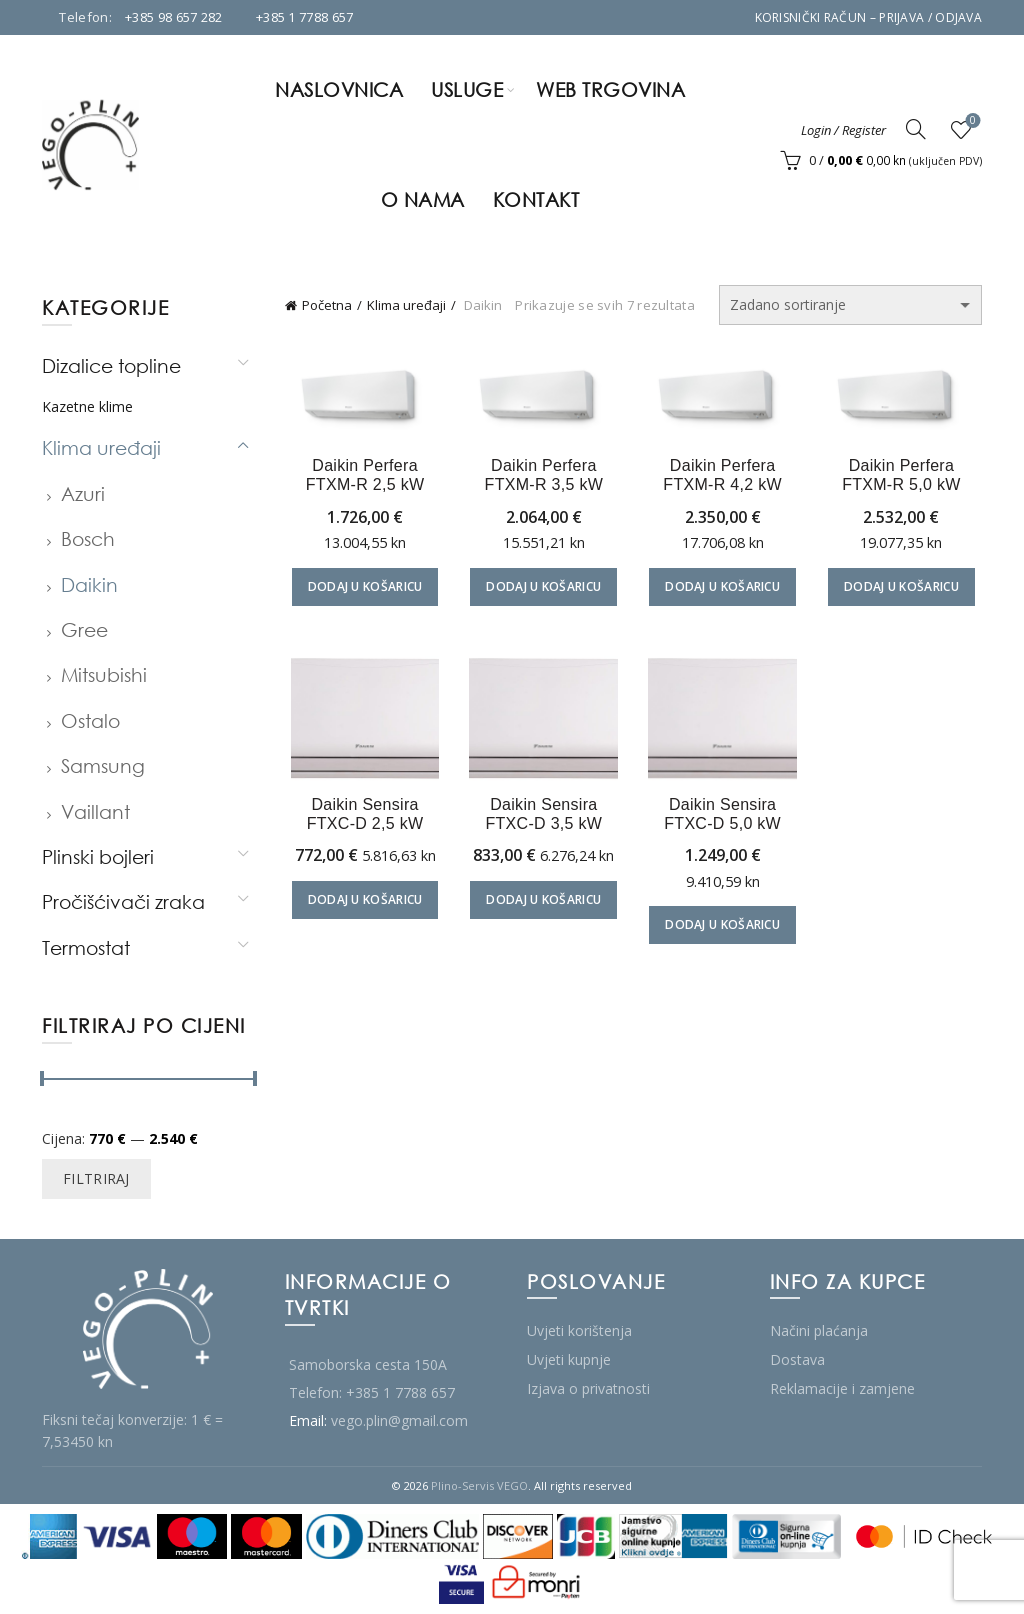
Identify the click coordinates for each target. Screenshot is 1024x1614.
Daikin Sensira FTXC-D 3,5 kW (542, 818)
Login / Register (843, 130)
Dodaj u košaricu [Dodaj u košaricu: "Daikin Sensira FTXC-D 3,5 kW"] (542, 904)
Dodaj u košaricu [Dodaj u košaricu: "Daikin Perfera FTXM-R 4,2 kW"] (724, 588)
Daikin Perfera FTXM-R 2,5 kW (360, 477)
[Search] (916, 129)
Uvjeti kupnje (569, 1359)
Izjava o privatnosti (588, 1388)
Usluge (467, 89)
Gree (84, 629)
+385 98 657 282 (174, 17)
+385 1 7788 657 (305, 17)
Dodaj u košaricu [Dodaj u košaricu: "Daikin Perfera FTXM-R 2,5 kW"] (360, 588)
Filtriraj (96, 1178)
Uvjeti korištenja (579, 1330)
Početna (327, 305)
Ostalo (90, 720)
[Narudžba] (850, 305)
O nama (423, 199)
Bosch (88, 538)
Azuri (83, 493)
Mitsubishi (104, 674)
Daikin (89, 584)
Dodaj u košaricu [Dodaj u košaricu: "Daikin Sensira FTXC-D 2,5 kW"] (360, 904)
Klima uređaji (406, 305)
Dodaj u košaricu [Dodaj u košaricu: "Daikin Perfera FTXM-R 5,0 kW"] (906, 588)
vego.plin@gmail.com (399, 1420)
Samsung (103, 765)
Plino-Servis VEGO (479, 1485)
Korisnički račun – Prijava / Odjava (869, 17)
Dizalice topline (111, 365)
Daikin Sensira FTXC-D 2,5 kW (360, 818)
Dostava (797, 1359)
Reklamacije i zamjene (842, 1388)
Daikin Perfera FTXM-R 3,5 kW (542, 477)
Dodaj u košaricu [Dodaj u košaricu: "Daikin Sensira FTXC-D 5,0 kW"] (724, 929)
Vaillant (95, 811)
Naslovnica (339, 89)
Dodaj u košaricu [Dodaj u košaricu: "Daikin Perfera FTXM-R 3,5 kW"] (542, 588)
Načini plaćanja (819, 1330)
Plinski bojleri (98, 856)
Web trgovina (610, 89)
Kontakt (536, 199)
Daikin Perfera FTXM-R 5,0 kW (906, 477)
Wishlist (971, 121)
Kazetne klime (87, 406)
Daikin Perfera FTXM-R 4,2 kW (724, 477)
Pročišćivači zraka (123, 901)
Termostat (86, 947)
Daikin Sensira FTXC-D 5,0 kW (724, 818)
